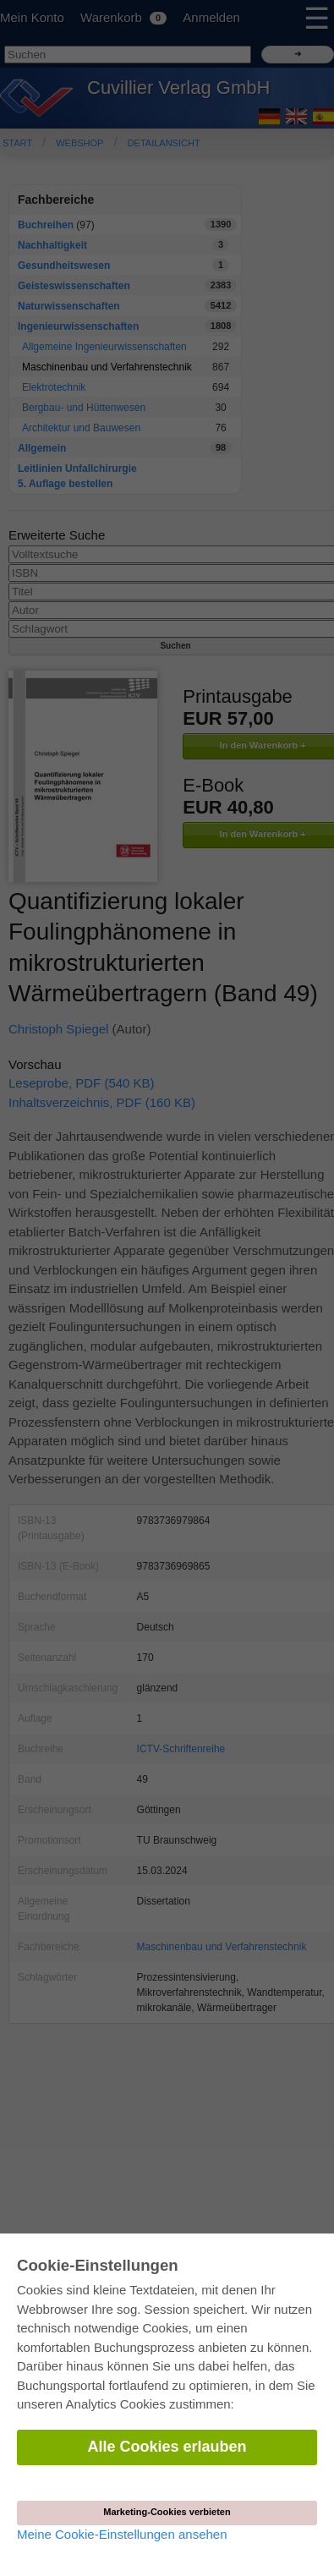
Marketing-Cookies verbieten (166, 2512)
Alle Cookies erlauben (166, 2446)
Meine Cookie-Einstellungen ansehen (122, 2534)
